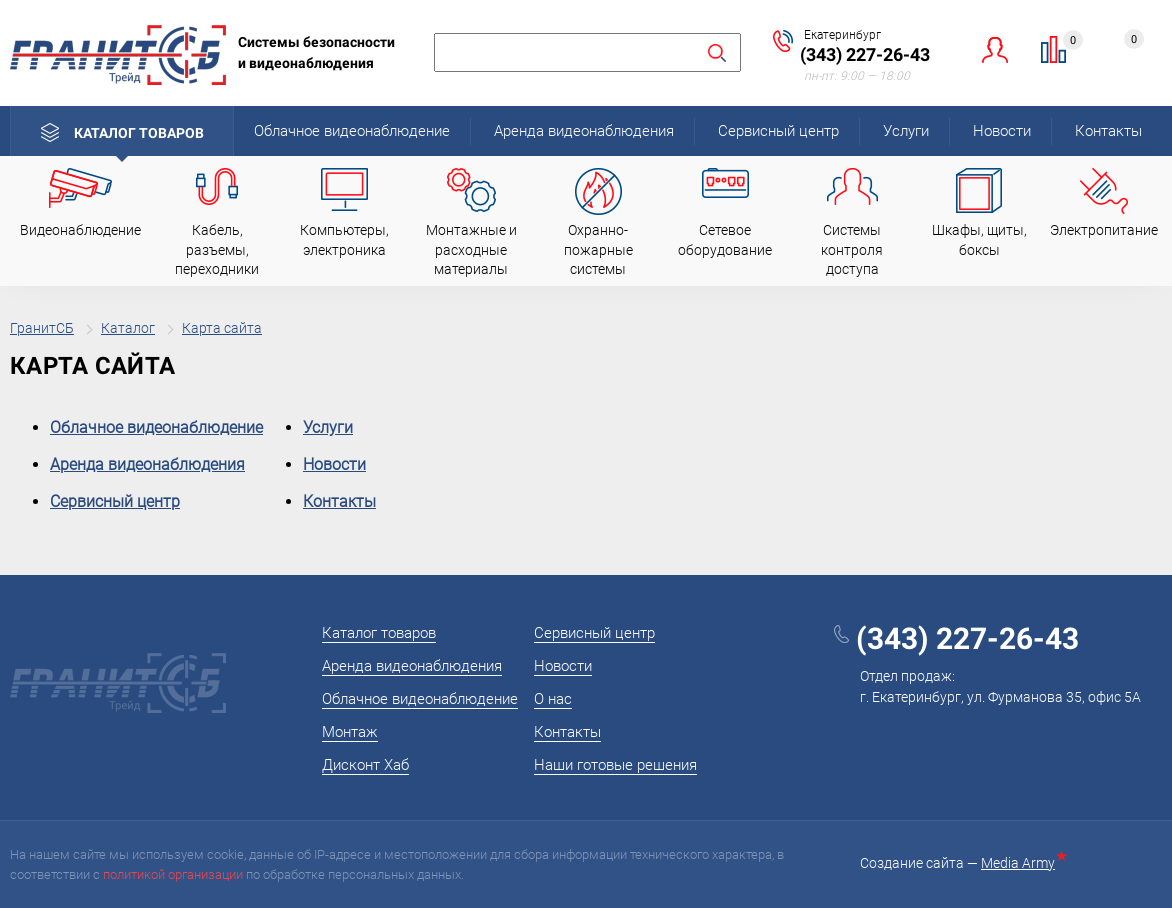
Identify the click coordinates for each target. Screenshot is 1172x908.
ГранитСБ (42, 328)
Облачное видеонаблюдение (352, 131)
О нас (553, 699)
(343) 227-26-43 (865, 54)
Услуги (906, 131)
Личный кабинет (995, 49)
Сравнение (1065, 43)
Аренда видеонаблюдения (584, 131)
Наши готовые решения (615, 765)
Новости (1002, 131)
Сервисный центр (778, 131)
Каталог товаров (139, 133)
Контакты (1108, 131)
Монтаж (350, 732)
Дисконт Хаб (365, 765)
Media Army (1022, 863)
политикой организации (173, 874)
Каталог (128, 328)
